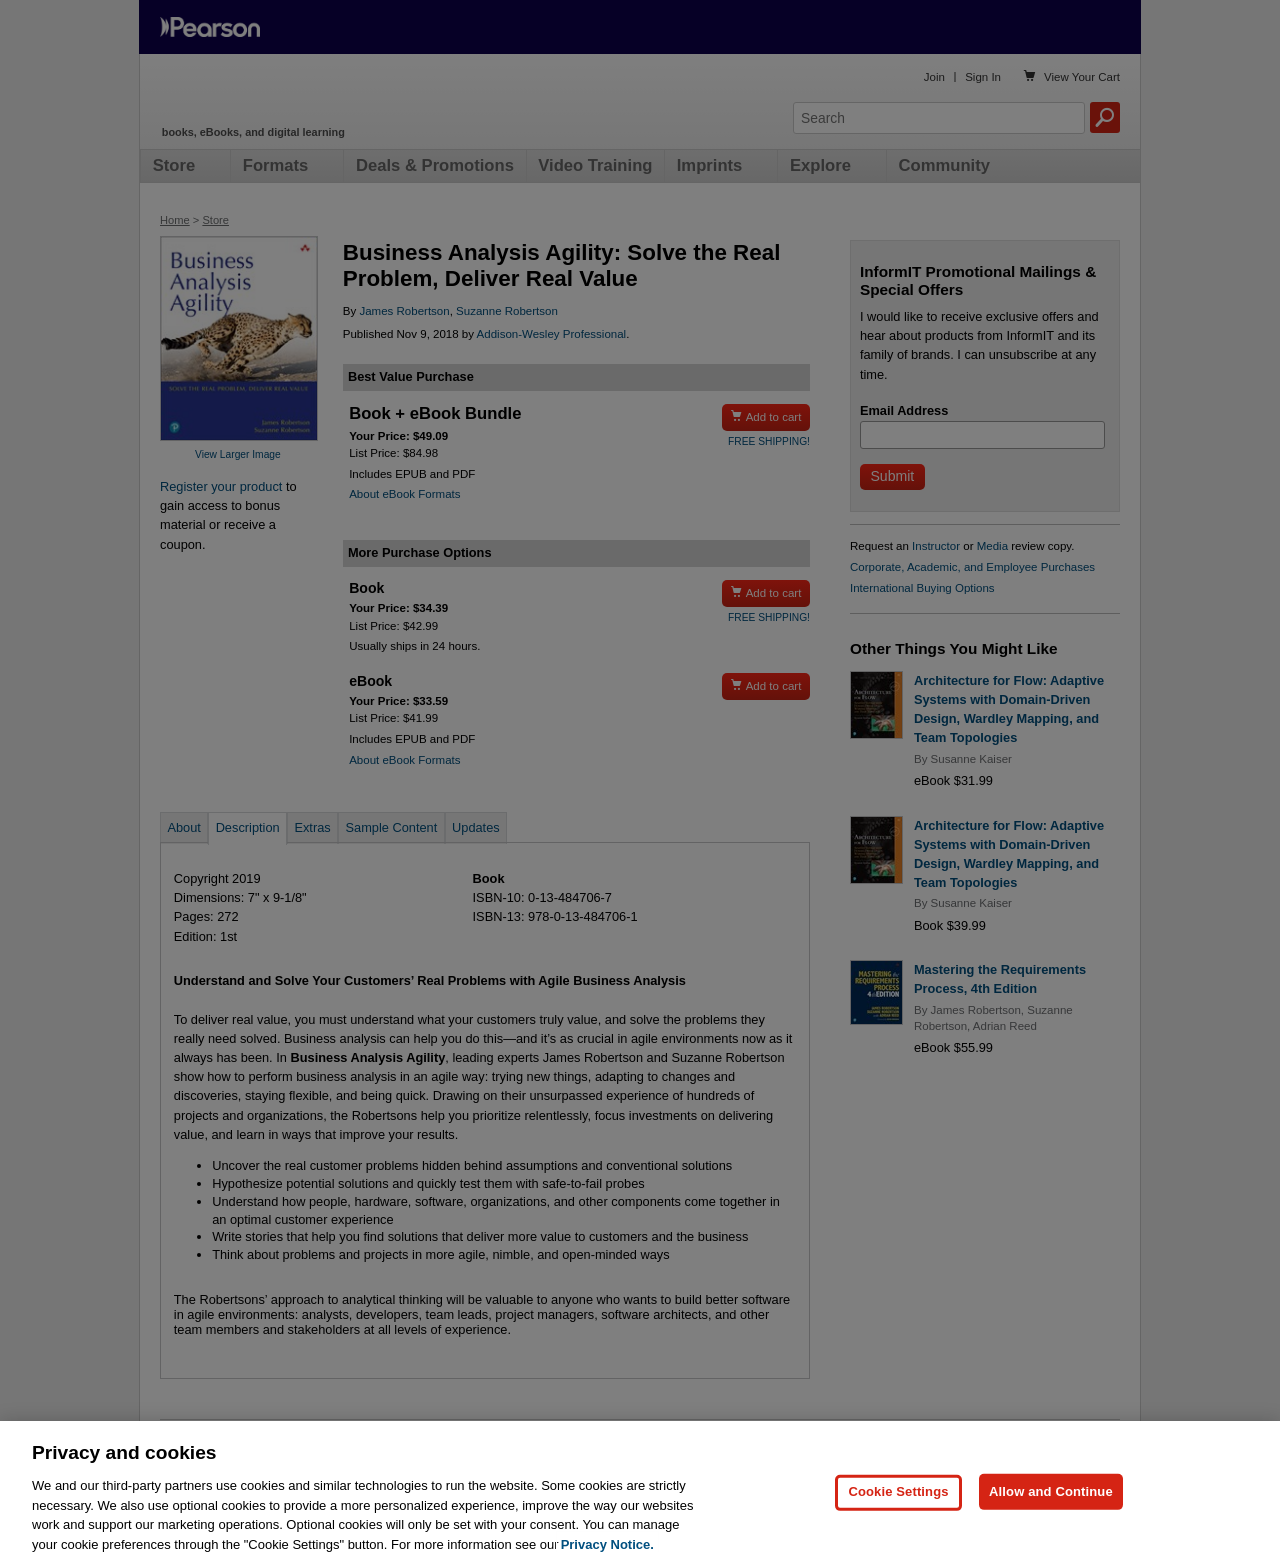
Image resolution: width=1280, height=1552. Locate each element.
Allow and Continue (1051, 1516)
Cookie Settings (898, 1516)
